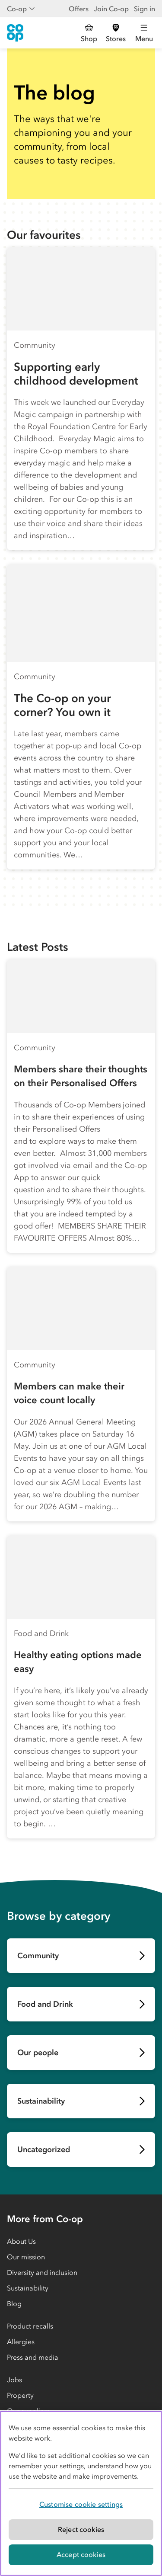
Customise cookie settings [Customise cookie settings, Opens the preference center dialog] (81, 2504)
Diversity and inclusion (42, 2272)
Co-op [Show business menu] (21, 8)
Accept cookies (81, 2554)
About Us (21, 2241)
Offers (79, 8)
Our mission (26, 2256)
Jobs (14, 2379)
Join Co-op (111, 8)
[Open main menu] (144, 32)
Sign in (144, 8)
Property (20, 2395)
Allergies (21, 2341)
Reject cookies (81, 2529)
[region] (81, 2493)
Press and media (32, 2357)
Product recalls (30, 2326)
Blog (14, 2303)
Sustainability (27, 2288)
